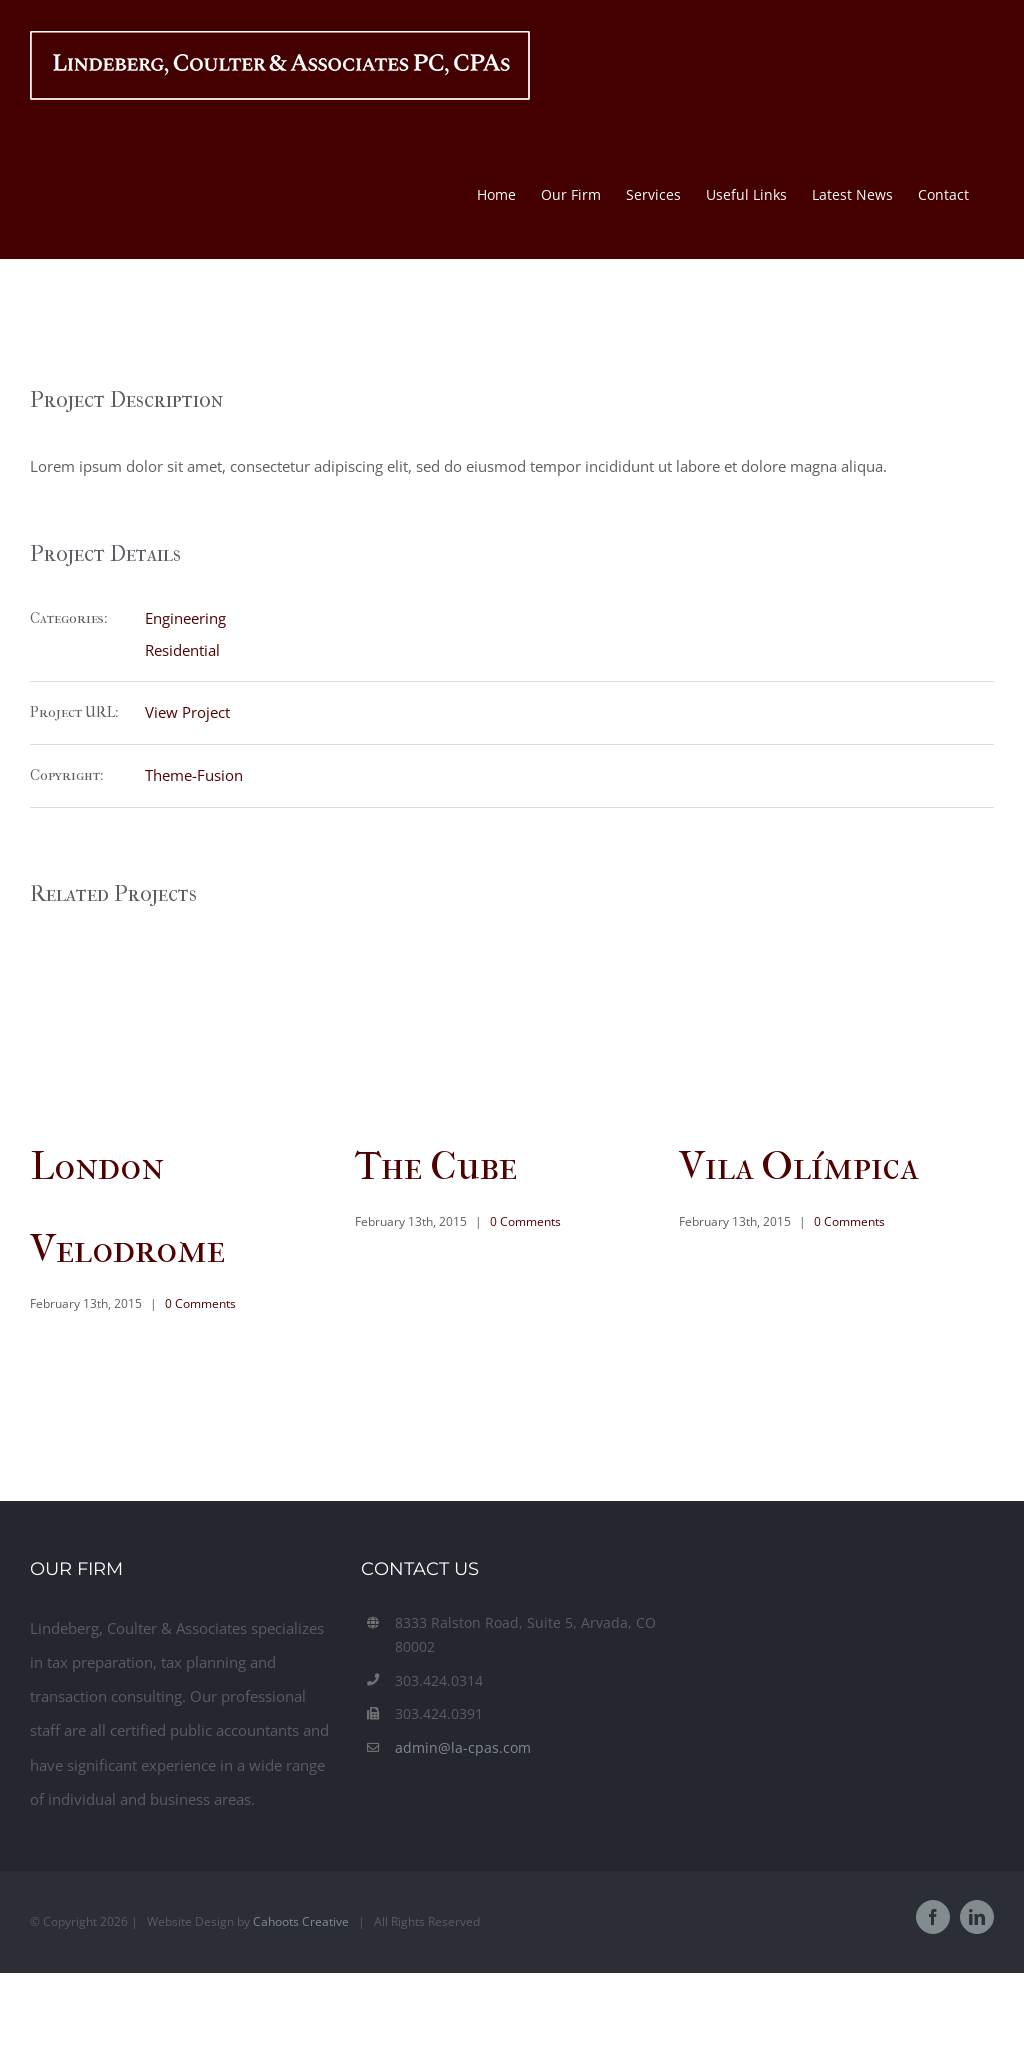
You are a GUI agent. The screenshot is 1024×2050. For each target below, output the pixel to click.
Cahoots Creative (301, 1921)
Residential (182, 650)
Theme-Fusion (194, 775)
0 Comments (200, 1303)
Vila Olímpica (798, 1166)
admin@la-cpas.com (463, 1747)
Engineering (185, 618)
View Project (187, 712)
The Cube (436, 1166)
